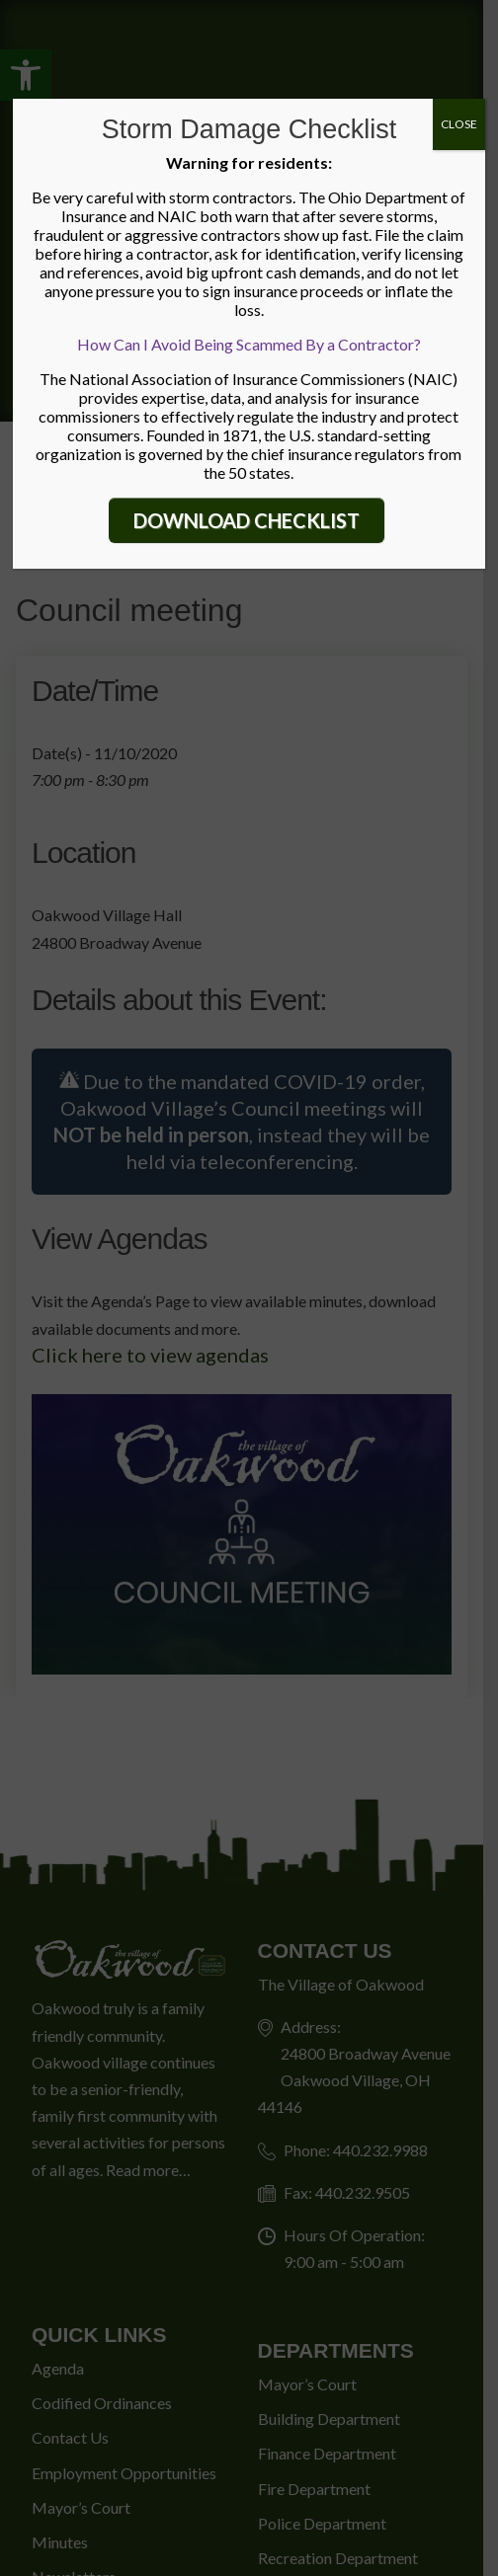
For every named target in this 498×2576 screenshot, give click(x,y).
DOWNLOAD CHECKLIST (246, 520)
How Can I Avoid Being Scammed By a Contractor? (249, 344)
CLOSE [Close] (459, 124)
